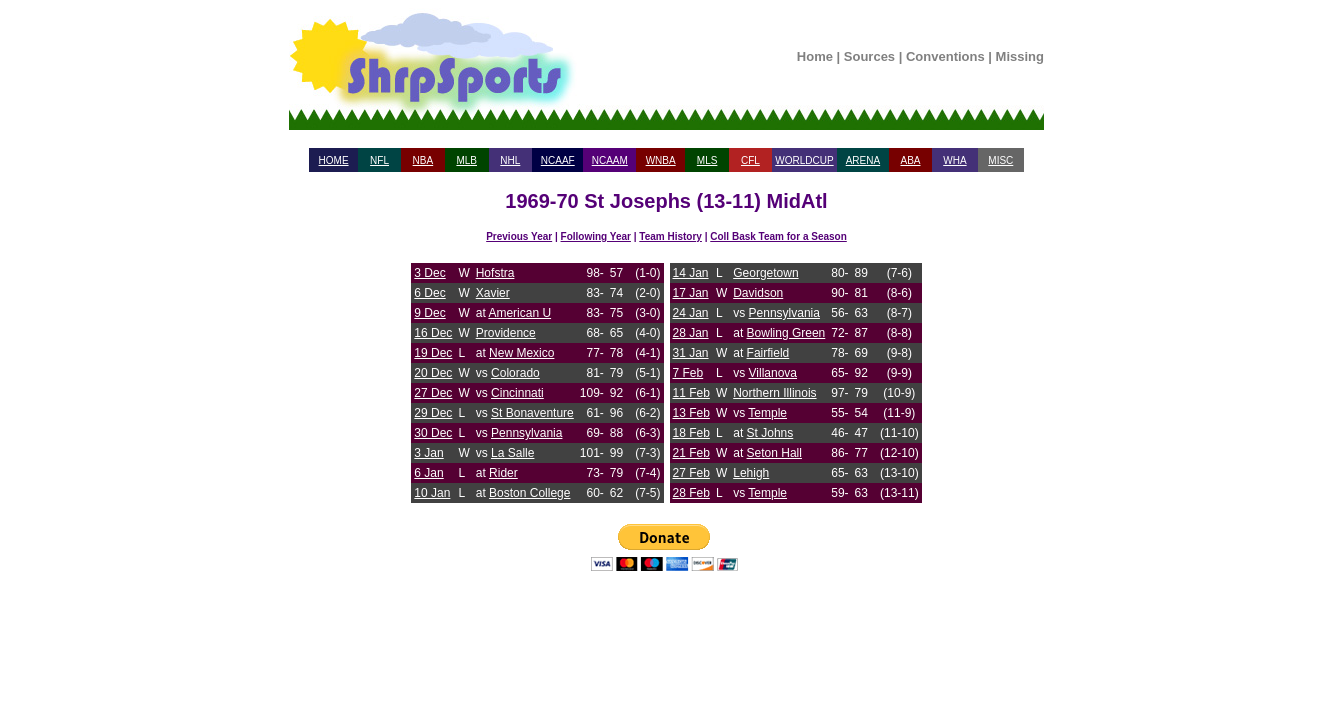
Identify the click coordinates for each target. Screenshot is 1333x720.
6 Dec (429, 293)
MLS (707, 160)
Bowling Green (786, 333)
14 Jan (691, 273)
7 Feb (688, 373)
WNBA (661, 160)
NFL (379, 160)
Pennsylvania (526, 433)
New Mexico (521, 353)
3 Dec (429, 273)
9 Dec (429, 313)
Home (815, 56)
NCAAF (558, 160)
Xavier (493, 293)
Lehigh (751, 473)
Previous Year (519, 236)
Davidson (758, 293)
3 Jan (428, 453)
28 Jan (691, 333)
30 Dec (433, 433)
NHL (510, 160)
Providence (506, 333)
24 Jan (691, 313)
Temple (767, 413)
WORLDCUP (804, 160)
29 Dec (433, 413)
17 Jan (691, 293)
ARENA (863, 160)
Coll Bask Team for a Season (778, 236)
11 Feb (691, 393)
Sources (869, 56)
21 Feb (691, 453)
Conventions (945, 56)
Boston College (529, 493)
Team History (670, 236)
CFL (750, 160)
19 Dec (433, 353)
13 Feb (691, 413)
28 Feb (691, 493)
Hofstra (495, 273)
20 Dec (433, 373)
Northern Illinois (774, 393)
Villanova (773, 373)
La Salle (512, 453)
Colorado (515, 373)
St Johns (770, 433)
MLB (466, 160)
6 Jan (428, 473)
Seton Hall (774, 453)
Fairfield (768, 353)
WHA (954, 160)
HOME (334, 160)
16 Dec (433, 333)
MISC (1000, 160)
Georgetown (765, 273)
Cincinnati (517, 393)
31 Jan (691, 353)
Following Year (596, 236)
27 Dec (433, 393)
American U (519, 313)
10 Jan (432, 493)
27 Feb (691, 473)
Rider (503, 473)
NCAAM (610, 160)
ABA (910, 160)
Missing (1020, 56)
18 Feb (691, 433)
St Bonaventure (532, 413)
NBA (423, 160)
